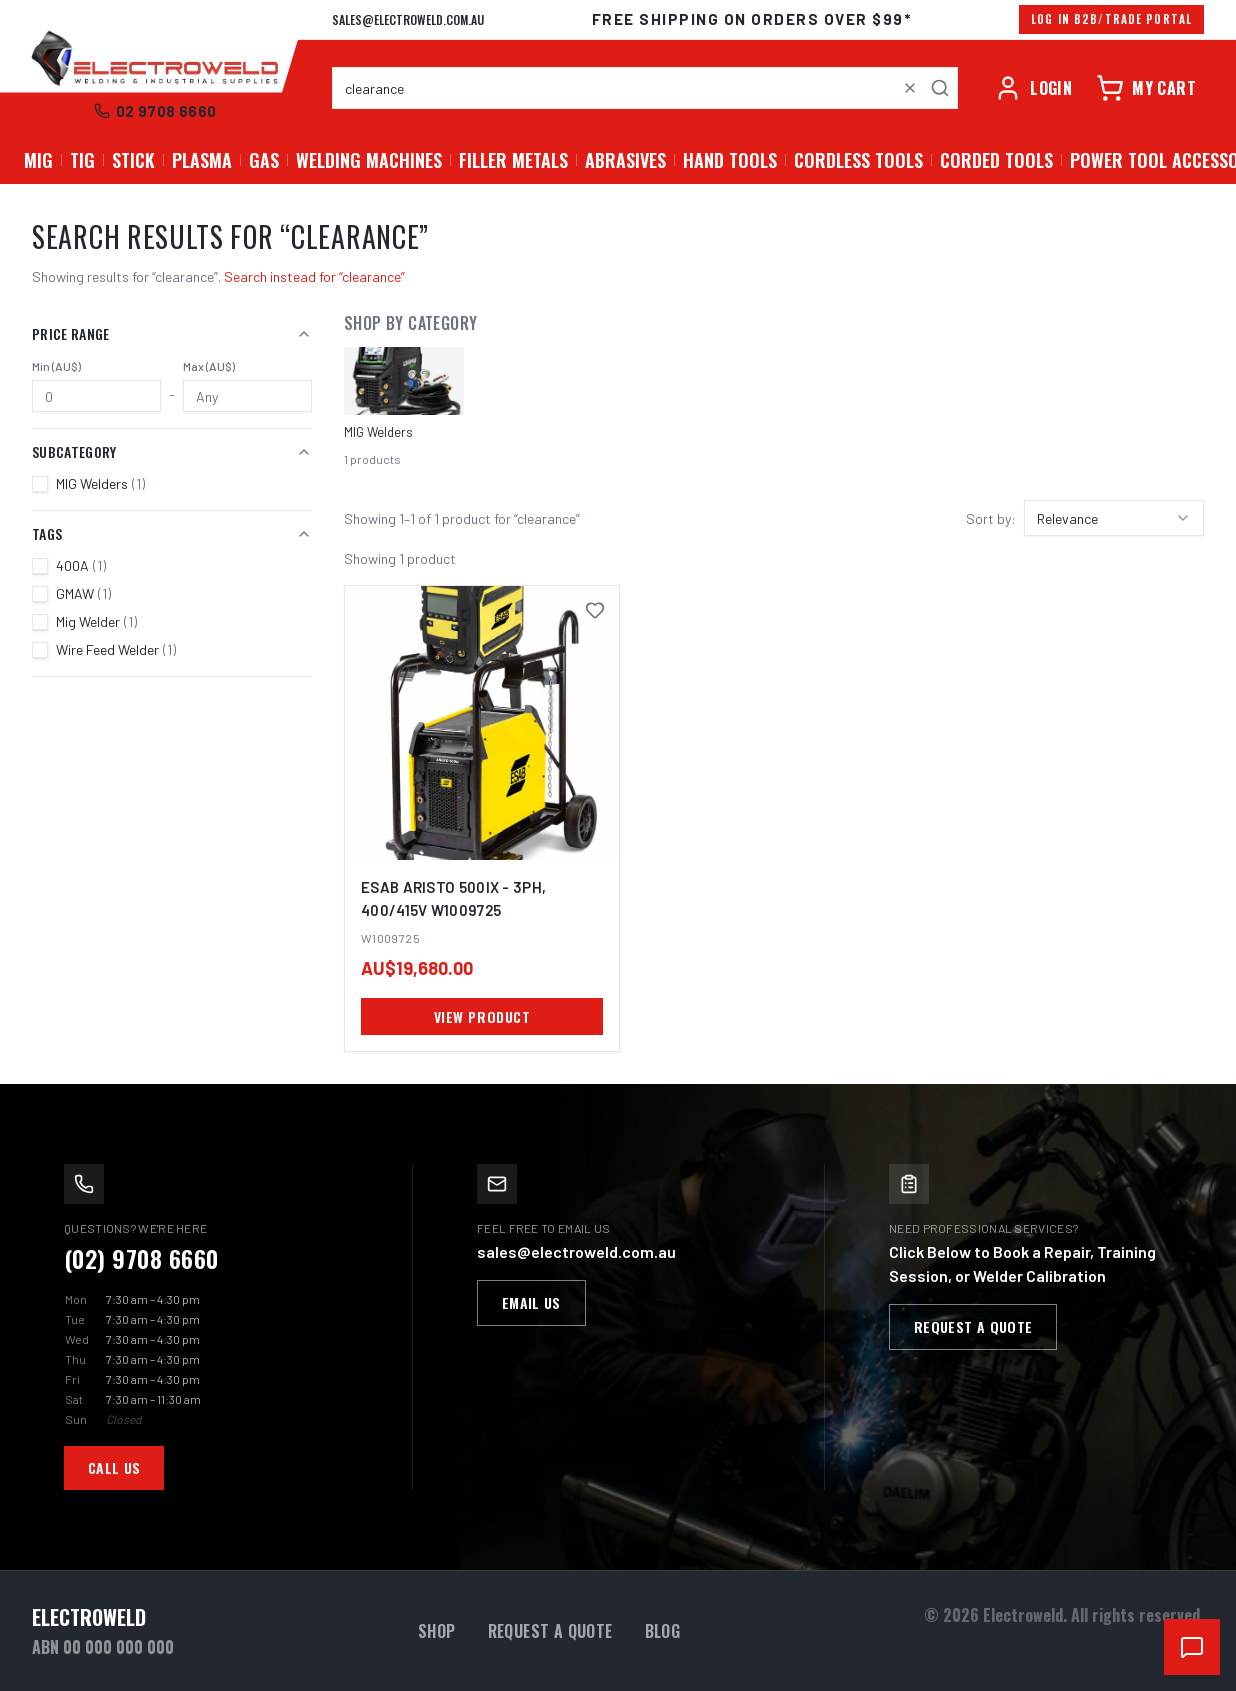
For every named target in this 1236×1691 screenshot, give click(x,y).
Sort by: (991, 518)
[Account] (1033, 88)
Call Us (114, 1467)
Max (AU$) (209, 366)
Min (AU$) (56, 366)
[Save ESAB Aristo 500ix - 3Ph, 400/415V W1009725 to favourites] (595, 610)
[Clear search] (910, 88)
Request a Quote (973, 1326)
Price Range (172, 333)
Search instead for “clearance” (314, 276)
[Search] (940, 88)
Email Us (531, 1302)
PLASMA (202, 160)
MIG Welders (100, 483)
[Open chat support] (1192, 1647)
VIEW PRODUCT (482, 1016)
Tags (172, 533)
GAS (264, 160)
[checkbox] (40, 484)
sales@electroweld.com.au (408, 19)
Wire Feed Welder (116, 649)
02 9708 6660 (155, 111)
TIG (82, 160)
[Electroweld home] (155, 60)
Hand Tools (730, 160)
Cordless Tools (858, 160)
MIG (38, 160)
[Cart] (1146, 88)
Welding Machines (369, 160)
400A (81, 565)
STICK (133, 160)
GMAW (83, 593)
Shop (437, 1631)
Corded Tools (996, 160)
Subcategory (172, 451)
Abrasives (625, 160)
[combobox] (645, 88)
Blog (663, 1631)
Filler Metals (513, 160)
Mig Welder (96, 621)
